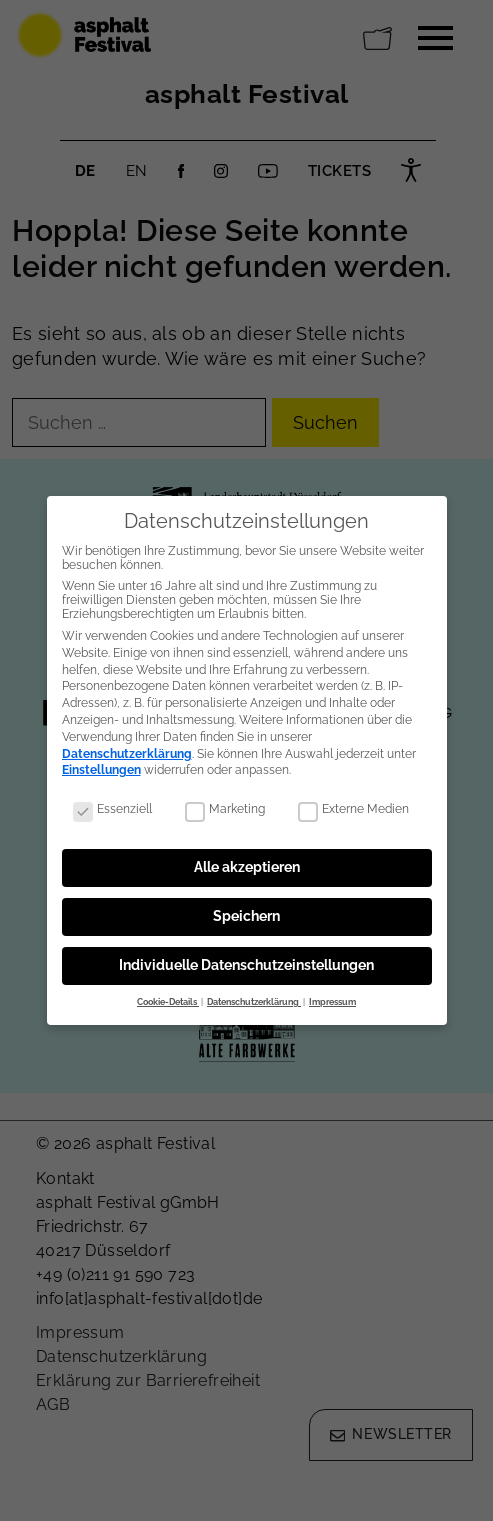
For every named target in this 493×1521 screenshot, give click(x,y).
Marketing (225, 802)
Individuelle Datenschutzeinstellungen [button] (246, 958)
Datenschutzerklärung (127, 747)
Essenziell (112, 802)
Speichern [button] (246, 909)
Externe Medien (353, 802)
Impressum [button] (332, 995)
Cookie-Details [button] (168, 995)
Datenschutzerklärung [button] (254, 995)
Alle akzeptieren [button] (247, 860)
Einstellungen (101, 763)
